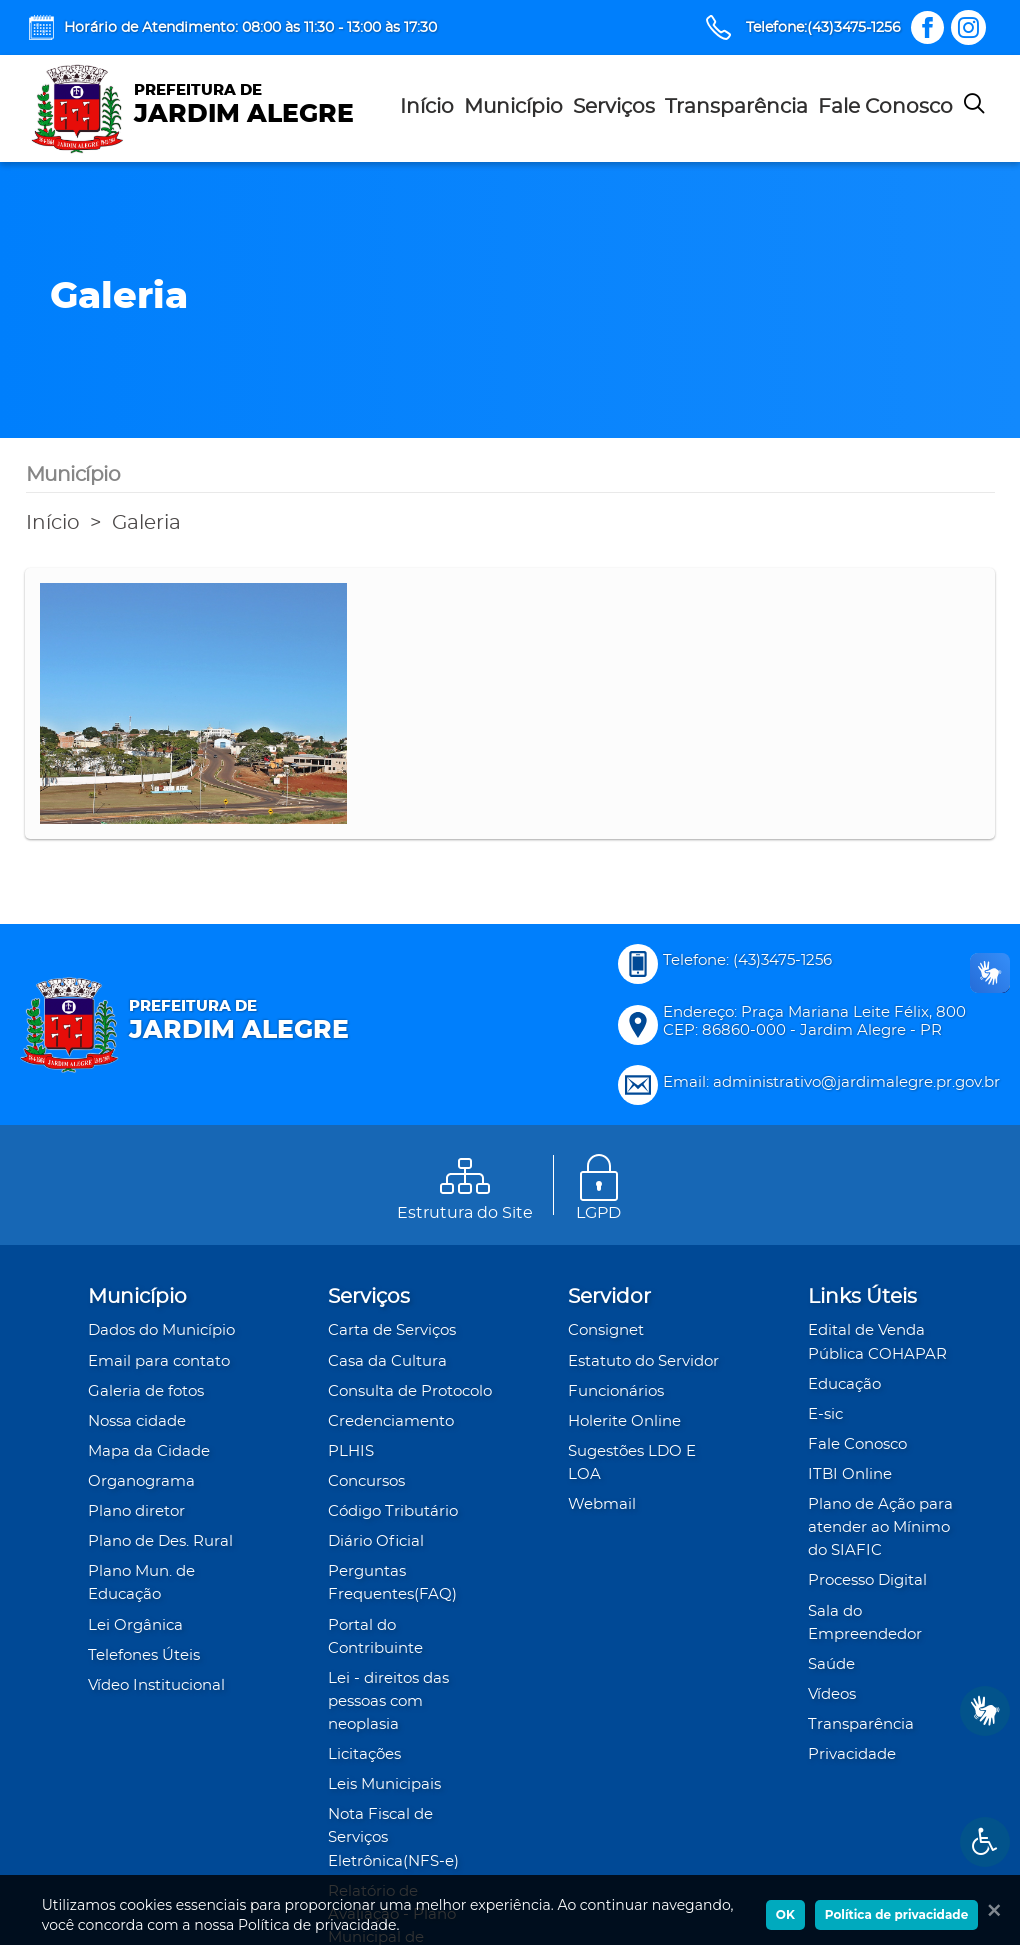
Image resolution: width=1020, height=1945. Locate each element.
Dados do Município (161, 1330)
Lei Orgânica (135, 1625)
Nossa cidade (137, 1421)
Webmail (602, 1504)
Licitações (364, 1754)
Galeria (146, 523)
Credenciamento (391, 1421)
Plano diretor (136, 1511)
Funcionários (616, 1391)
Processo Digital (867, 1580)
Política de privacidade (896, 1914)
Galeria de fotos (146, 1391)
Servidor (609, 1297)
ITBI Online (850, 1474)
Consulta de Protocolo (410, 1391)
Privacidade (852, 1754)
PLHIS (351, 1451)
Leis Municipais (384, 1784)
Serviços (614, 107)
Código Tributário (393, 1511)
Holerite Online (624, 1421)
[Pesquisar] (974, 108)
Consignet (606, 1330)
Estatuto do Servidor (643, 1361)
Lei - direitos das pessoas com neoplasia (388, 1701)
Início (427, 107)
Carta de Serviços (392, 1330)
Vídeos (832, 1694)
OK (785, 1914)
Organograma (141, 1481)
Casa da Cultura (387, 1361)
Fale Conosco (885, 107)
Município (513, 107)
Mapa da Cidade (149, 1451)
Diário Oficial (376, 1541)
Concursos (366, 1481)
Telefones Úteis (144, 1655)
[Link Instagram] (968, 27)
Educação (844, 1384)
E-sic (825, 1414)
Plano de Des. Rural (160, 1541)
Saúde (831, 1664)
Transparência (736, 107)
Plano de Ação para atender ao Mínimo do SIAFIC (880, 1527)
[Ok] (990, 1910)
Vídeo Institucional (156, 1685)
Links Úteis (862, 1297)
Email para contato (159, 1361)
